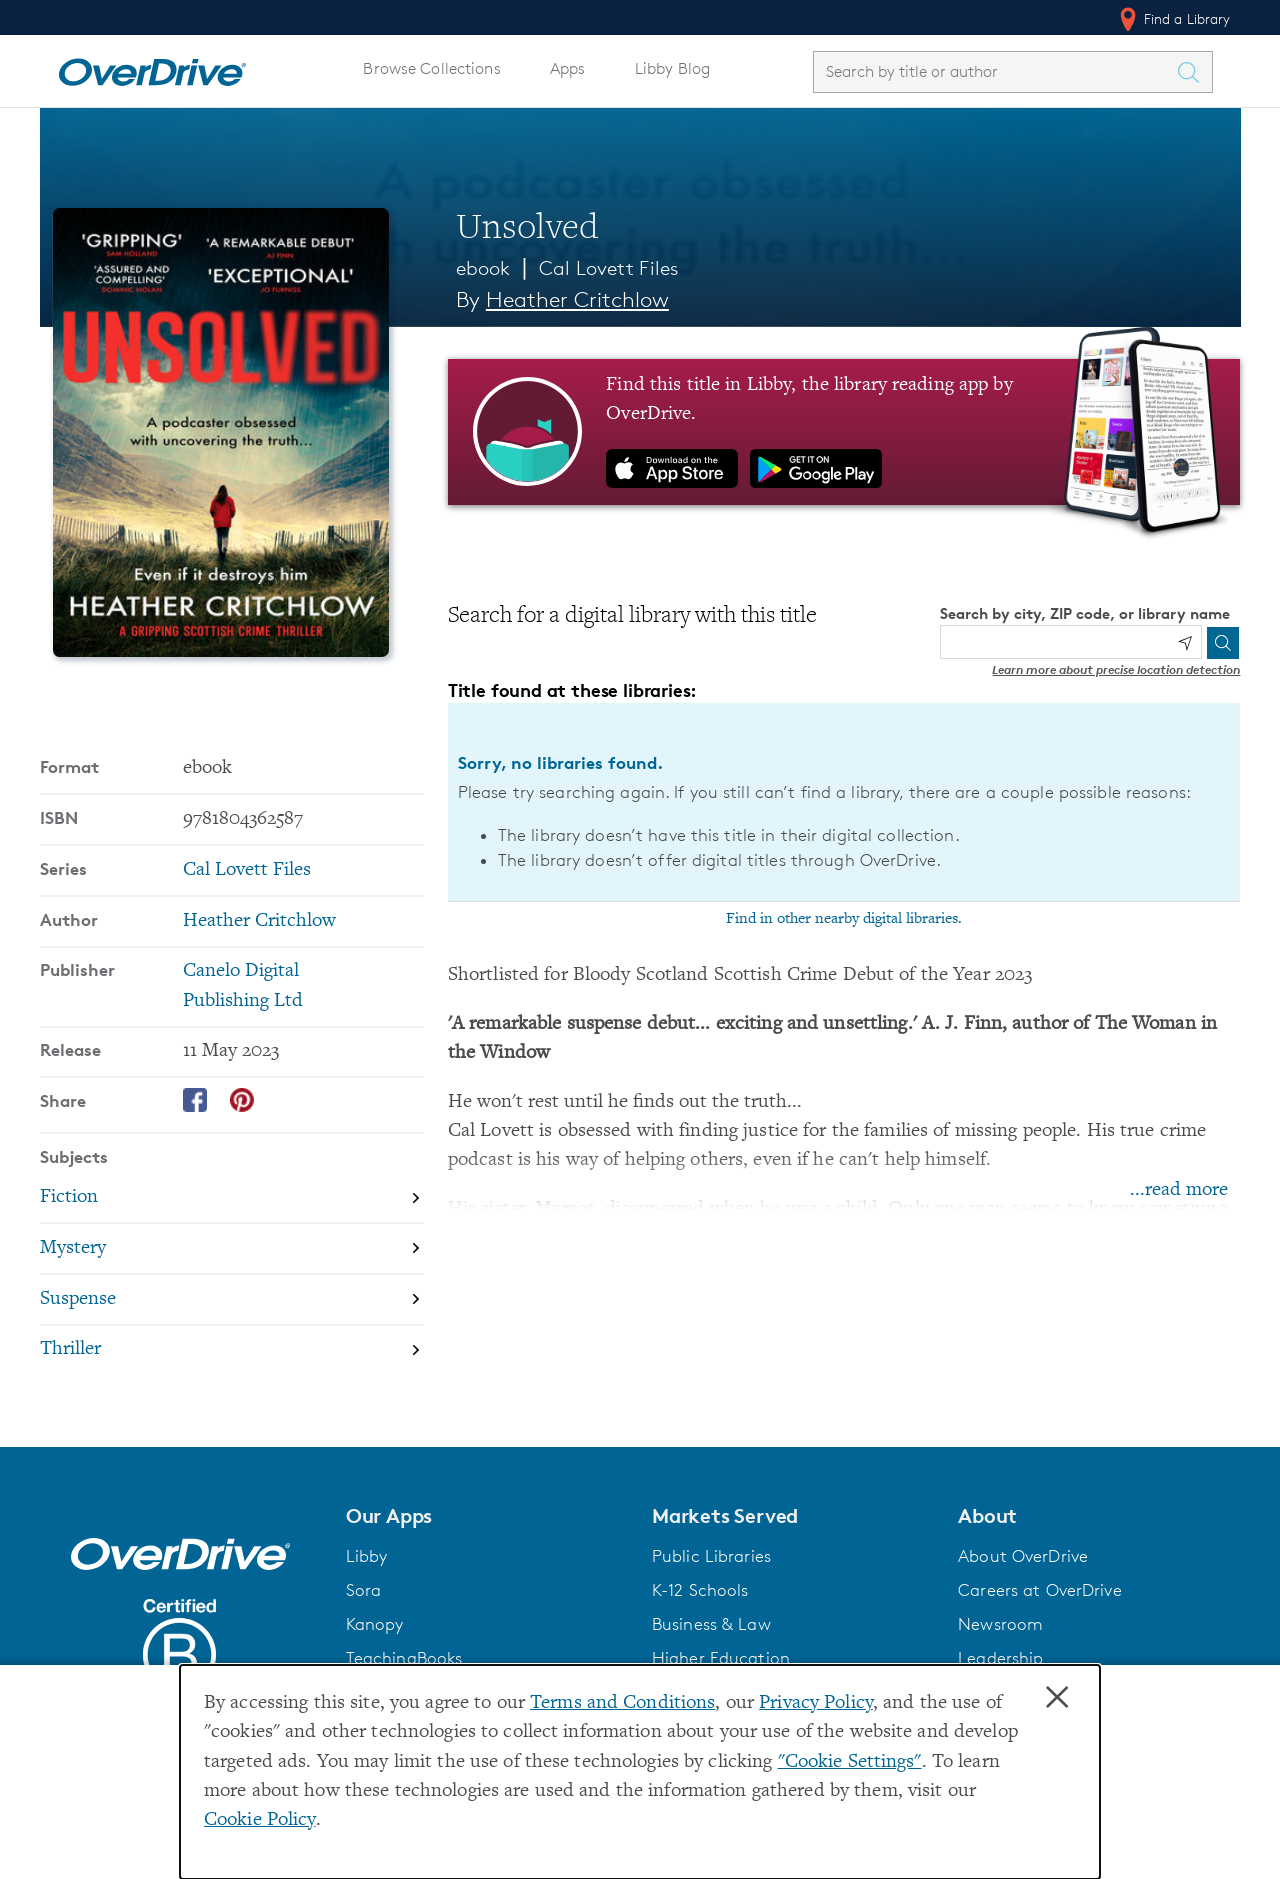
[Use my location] (1185, 643)
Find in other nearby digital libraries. (844, 919)
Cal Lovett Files (609, 268)
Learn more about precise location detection (1116, 669)
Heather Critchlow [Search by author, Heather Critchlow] (577, 299)
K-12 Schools (700, 1590)
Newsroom (1000, 1624)
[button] (487, 1516)
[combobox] (995, 71)
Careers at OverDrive (1039, 1590)
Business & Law (711, 1624)
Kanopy (375, 1624)
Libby (367, 1556)
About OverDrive (1023, 1556)
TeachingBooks (404, 1658)
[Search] (1223, 643)
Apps (568, 68)
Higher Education (721, 1658)
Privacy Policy (816, 1703)
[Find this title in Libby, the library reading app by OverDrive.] (844, 432)
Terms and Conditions (622, 1703)
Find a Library (1173, 19)
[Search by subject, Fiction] (232, 1197)
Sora (364, 1590)
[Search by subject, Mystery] (232, 1248)
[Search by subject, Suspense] (232, 1299)
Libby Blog (672, 68)
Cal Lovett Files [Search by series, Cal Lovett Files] (247, 870)
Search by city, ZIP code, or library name (1085, 613)
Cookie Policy (260, 1820)
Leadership (1000, 1658)
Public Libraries (711, 1556)
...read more (1179, 1190)
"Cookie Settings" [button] (850, 1762)
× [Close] (1057, 1698)
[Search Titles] (1194, 72)
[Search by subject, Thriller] (232, 1350)
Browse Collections (431, 68)
